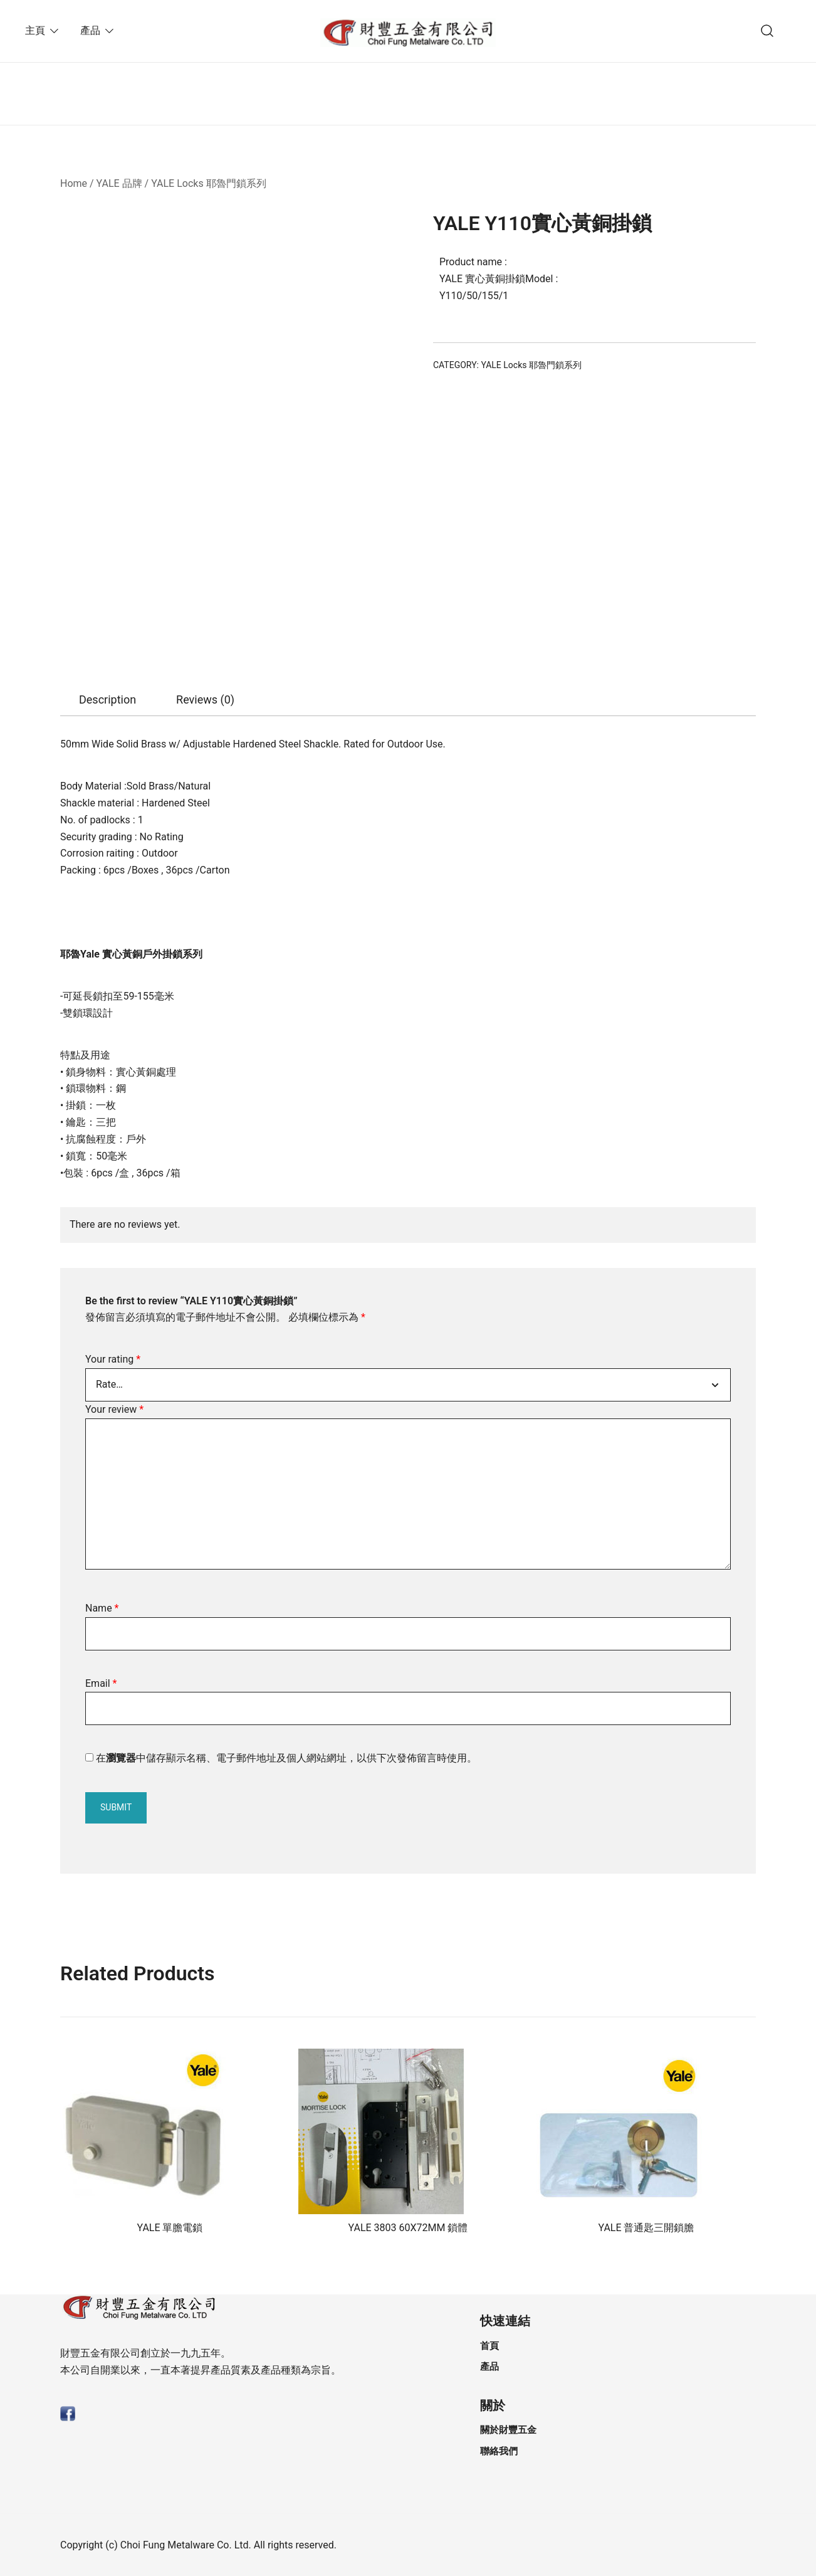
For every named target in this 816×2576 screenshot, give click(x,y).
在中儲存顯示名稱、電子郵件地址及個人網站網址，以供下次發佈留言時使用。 (286, 1758)
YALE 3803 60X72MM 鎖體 (408, 2228)
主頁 (35, 30)
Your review (114, 1409)
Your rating (112, 1359)
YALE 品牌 (119, 183)
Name (102, 1608)
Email (101, 1683)
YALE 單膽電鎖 (170, 2228)
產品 (90, 30)
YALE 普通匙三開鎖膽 (646, 2228)
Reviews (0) (205, 699)
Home (73, 183)
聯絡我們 (499, 2451)
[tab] (107, 699)
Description (107, 699)
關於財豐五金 (508, 2430)
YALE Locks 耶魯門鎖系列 (208, 183)
